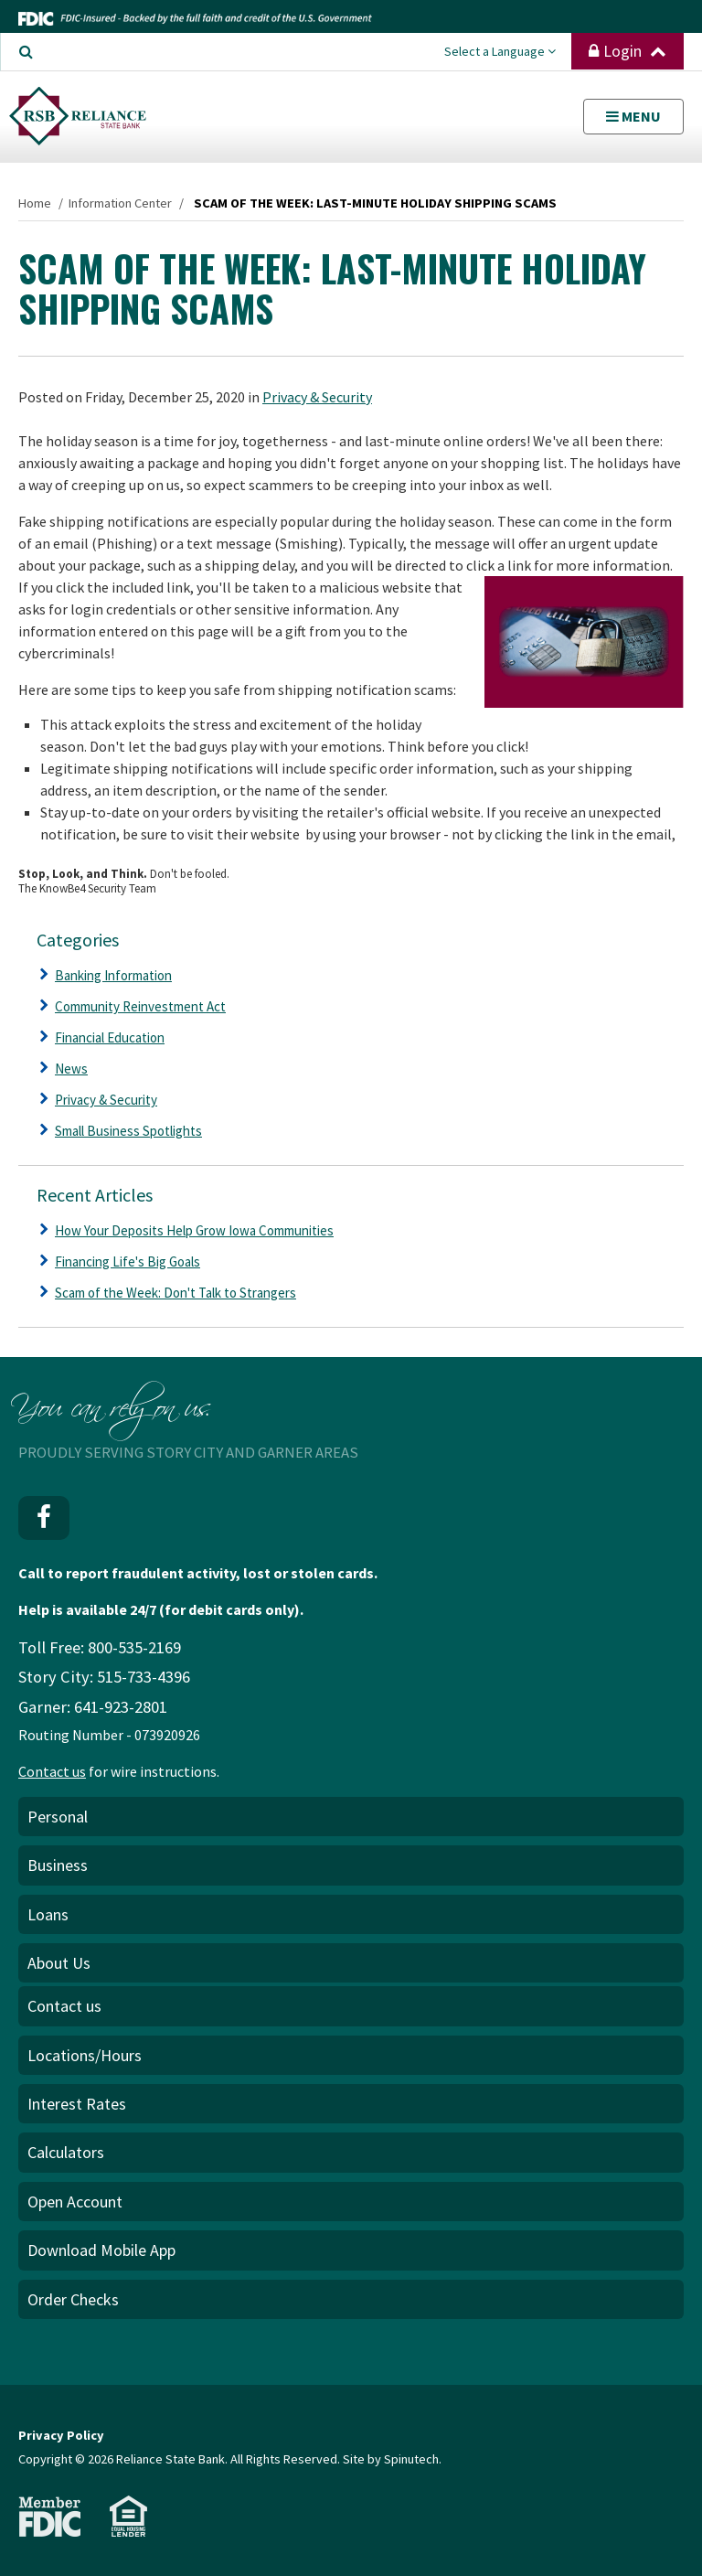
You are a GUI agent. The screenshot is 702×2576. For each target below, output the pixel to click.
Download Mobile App (101, 2250)
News (71, 1068)
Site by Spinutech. (392, 2459)
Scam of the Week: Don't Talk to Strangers (175, 1292)
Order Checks (73, 2299)
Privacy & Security (317, 397)
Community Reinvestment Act (140, 1006)
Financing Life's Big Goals (127, 1261)
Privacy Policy (61, 2435)
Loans (48, 1914)
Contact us (52, 1771)
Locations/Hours (84, 2055)
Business (57, 1865)
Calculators (65, 2152)
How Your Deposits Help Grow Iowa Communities (194, 1230)
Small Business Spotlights (128, 1130)
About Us (58, 1962)
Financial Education (110, 1037)
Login (627, 51)
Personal (57, 1816)
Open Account (74, 2201)
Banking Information (113, 975)
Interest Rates (76, 2103)
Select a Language (500, 51)
